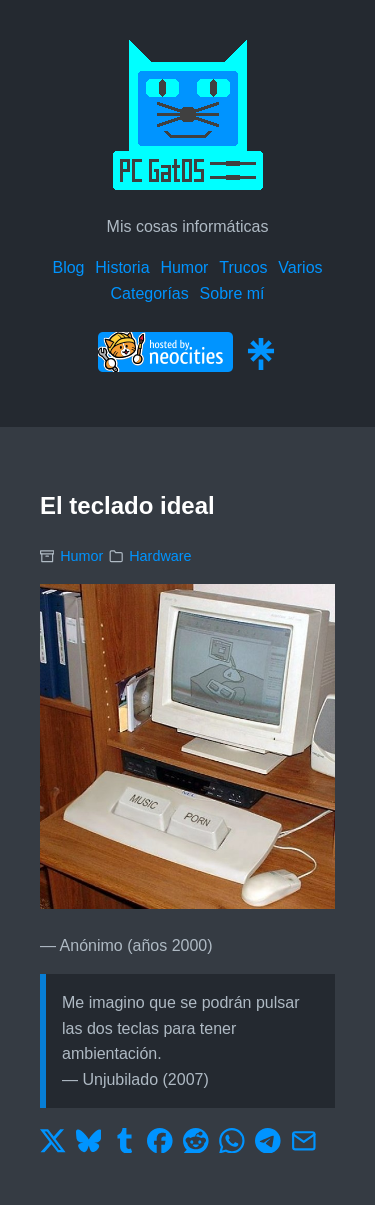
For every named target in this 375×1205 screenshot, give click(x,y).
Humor (184, 267)
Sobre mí (232, 293)
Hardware (160, 556)
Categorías (149, 293)
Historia (122, 267)
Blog (68, 267)
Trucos (243, 267)
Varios (300, 267)
